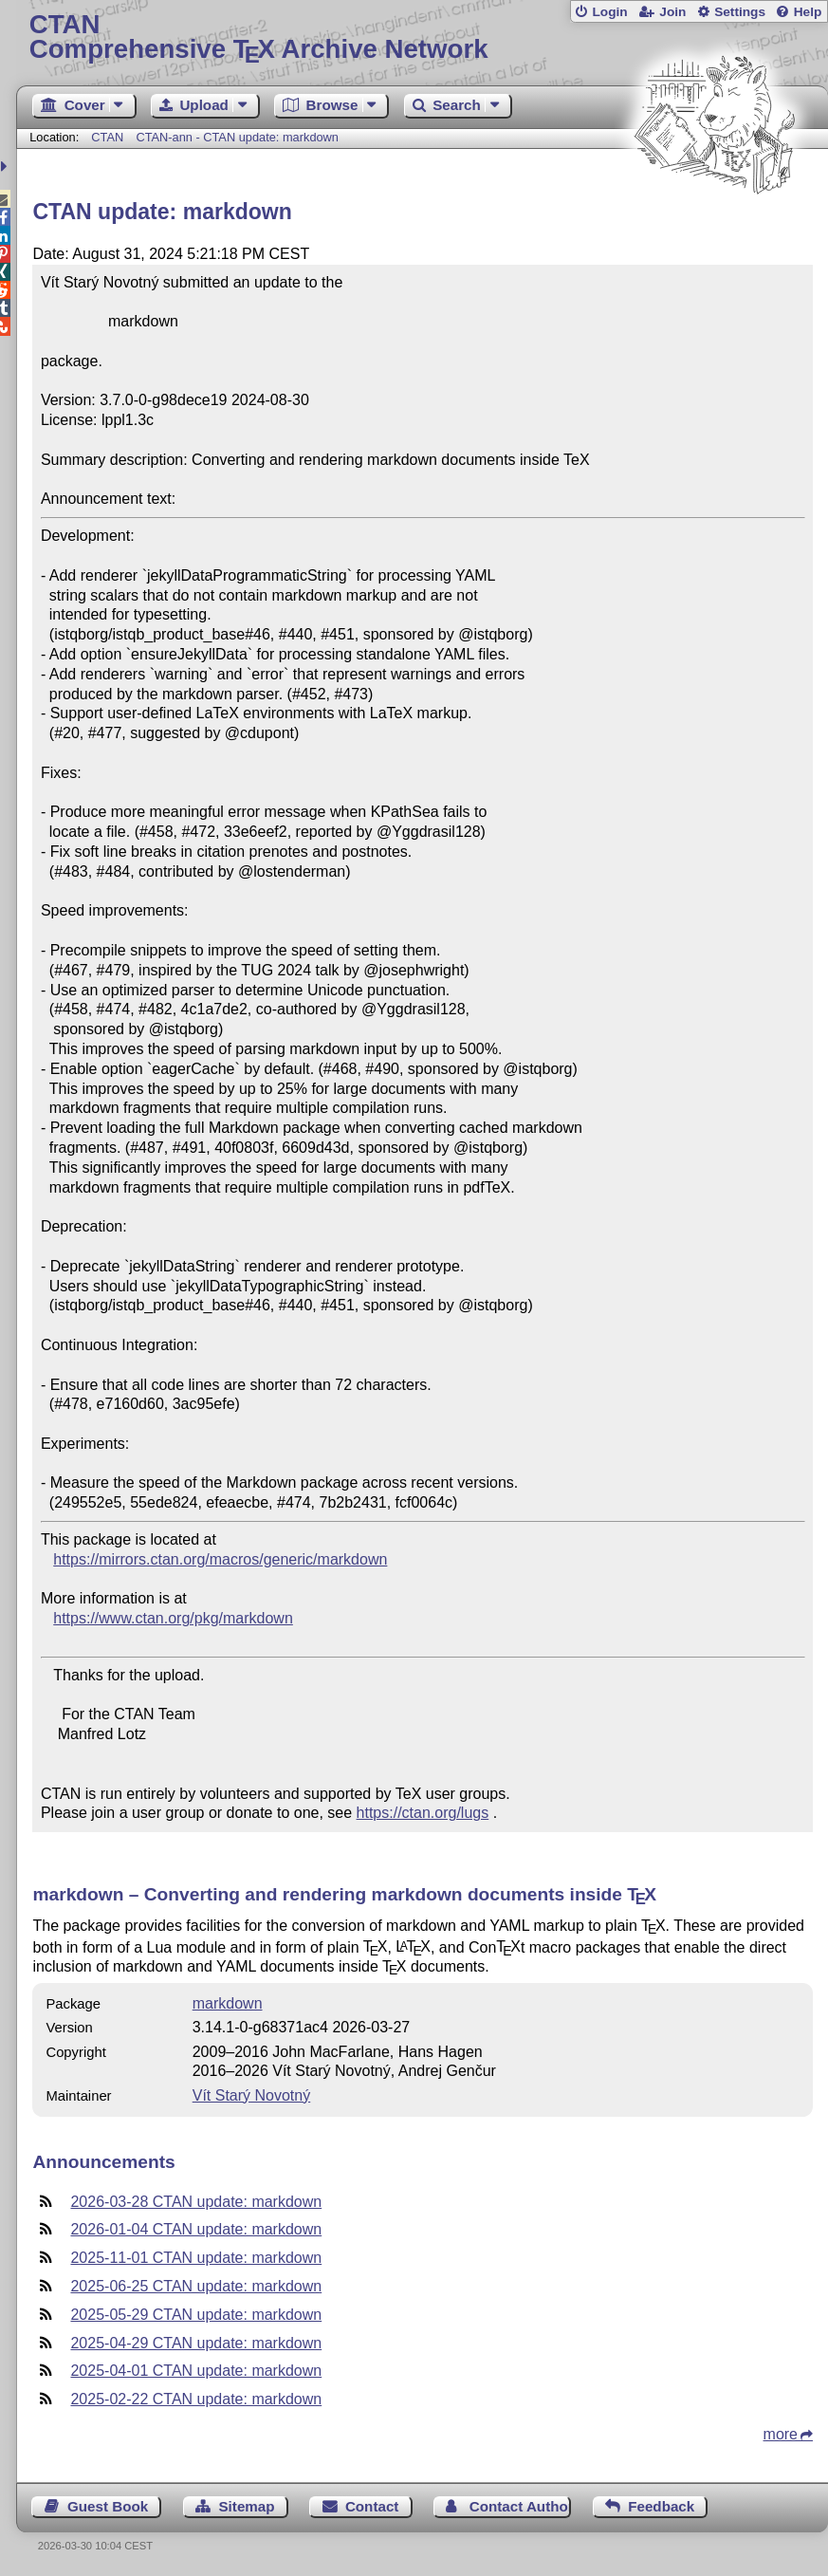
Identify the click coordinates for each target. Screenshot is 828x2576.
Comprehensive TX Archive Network (422, 37)
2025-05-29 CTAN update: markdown (196, 2315)
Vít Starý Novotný (252, 2095)
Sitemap (246, 2506)
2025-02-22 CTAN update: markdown (196, 2399)
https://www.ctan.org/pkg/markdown (173, 1618)
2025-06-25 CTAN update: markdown (196, 2286)
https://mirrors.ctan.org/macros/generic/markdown (220, 1559)
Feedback (661, 2506)
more (781, 2434)
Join (672, 12)
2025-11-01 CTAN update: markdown (196, 2258)
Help (808, 12)
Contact (372, 2506)
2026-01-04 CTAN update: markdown (196, 2229)
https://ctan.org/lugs (423, 1813)
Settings (739, 12)
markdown (228, 2003)
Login (609, 12)
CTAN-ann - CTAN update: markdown (237, 137)
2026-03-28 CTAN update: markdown (196, 2202)
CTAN (107, 137)
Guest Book (107, 2506)
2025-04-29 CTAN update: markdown (196, 2343)
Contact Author (520, 2506)
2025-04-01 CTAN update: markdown (196, 2371)
